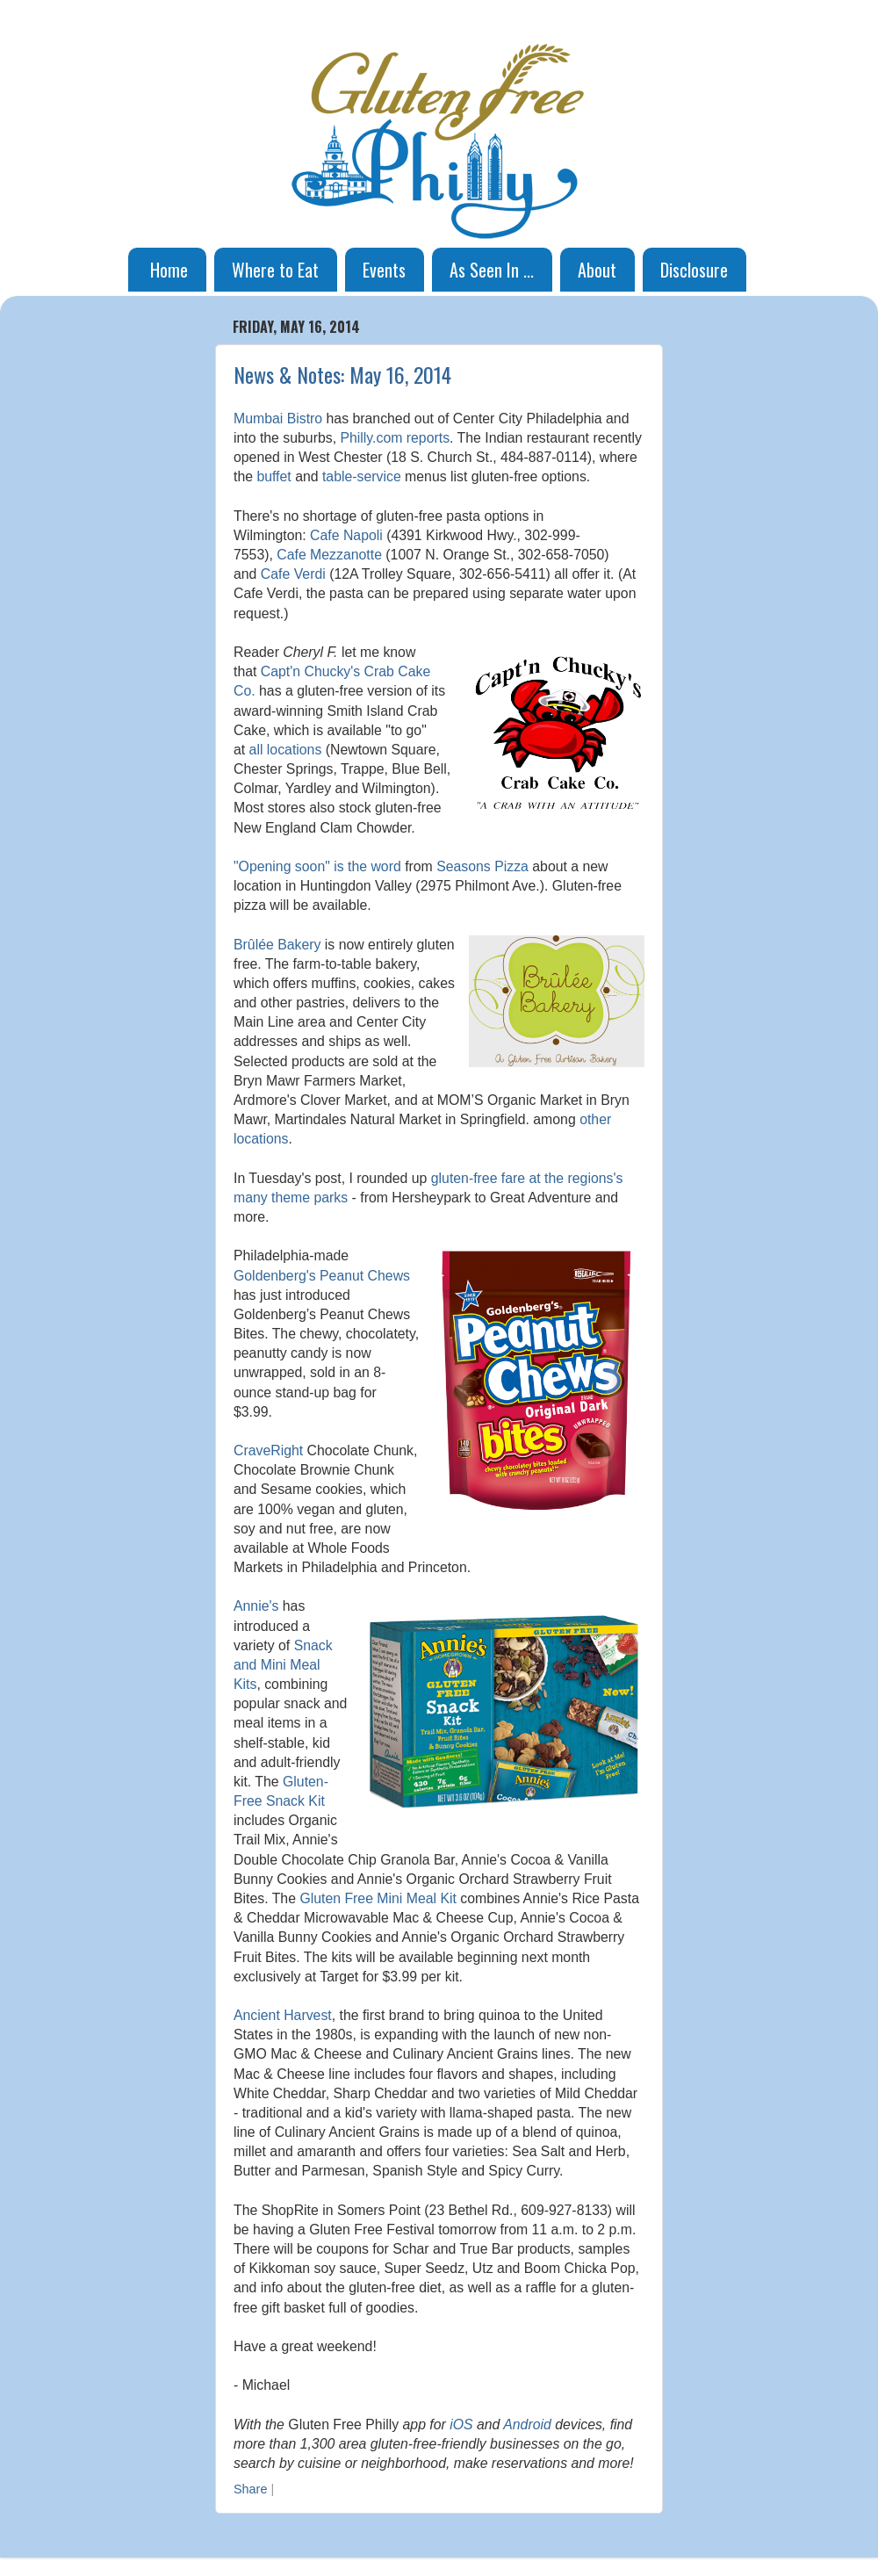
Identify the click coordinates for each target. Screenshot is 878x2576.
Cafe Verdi (293, 573)
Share (250, 2489)
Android (527, 2424)
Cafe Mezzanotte (329, 554)
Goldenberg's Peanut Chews (322, 1275)
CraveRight (268, 1450)
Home (169, 269)
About (597, 269)
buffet (273, 476)
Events (384, 269)
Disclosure (694, 269)
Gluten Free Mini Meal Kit (378, 1898)
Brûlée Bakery (277, 944)
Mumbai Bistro (278, 418)
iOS (461, 2424)
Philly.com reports (395, 437)
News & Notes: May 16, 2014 (342, 374)
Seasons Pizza (482, 866)
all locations (285, 749)
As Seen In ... (492, 269)
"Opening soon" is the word (317, 866)
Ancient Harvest (283, 2015)
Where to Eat (275, 269)
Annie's (256, 1605)
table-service (361, 476)
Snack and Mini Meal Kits (283, 1665)
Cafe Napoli (346, 535)
